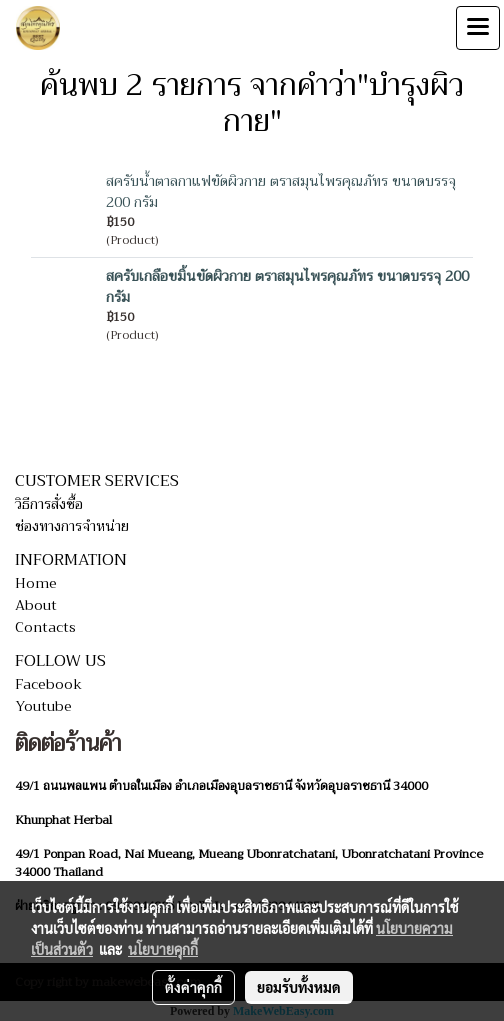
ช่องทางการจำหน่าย (72, 526)
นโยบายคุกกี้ (163, 949)
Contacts (45, 627)
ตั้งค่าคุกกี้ (193, 987)
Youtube (43, 706)
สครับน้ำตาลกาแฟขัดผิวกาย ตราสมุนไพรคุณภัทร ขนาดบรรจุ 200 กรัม (281, 191)
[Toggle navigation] (478, 28)
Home (36, 583)
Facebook (48, 684)
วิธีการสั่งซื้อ (49, 504)
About (36, 605)
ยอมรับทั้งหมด (299, 987)
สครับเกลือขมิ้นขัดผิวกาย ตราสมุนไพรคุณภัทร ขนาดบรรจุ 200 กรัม (287, 286)
